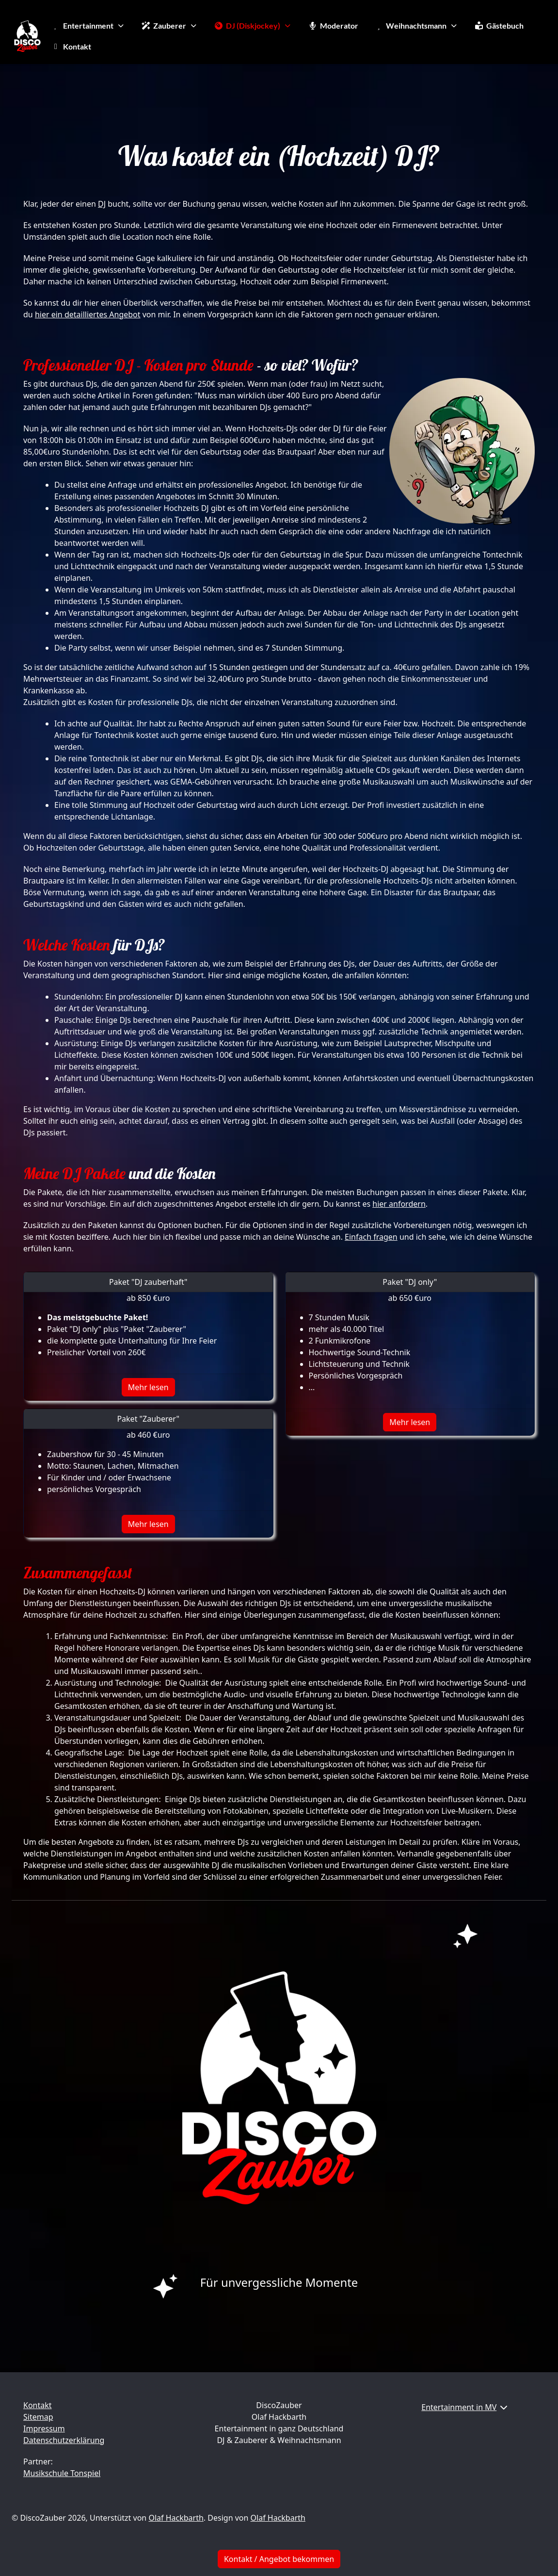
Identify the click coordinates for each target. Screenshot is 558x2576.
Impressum (44, 2428)
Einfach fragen (371, 1236)
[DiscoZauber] (27, 36)
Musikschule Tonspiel (61, 2473)
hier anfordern (399, 1203)
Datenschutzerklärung (63, 2440)
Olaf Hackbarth (175, 2517)
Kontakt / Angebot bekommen (279, 2559)
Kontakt (37, 2405)
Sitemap (38, 2417)
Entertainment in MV (458, 2407)
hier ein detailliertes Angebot (88, 314)
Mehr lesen (148, 1387)
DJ (102, 203)
